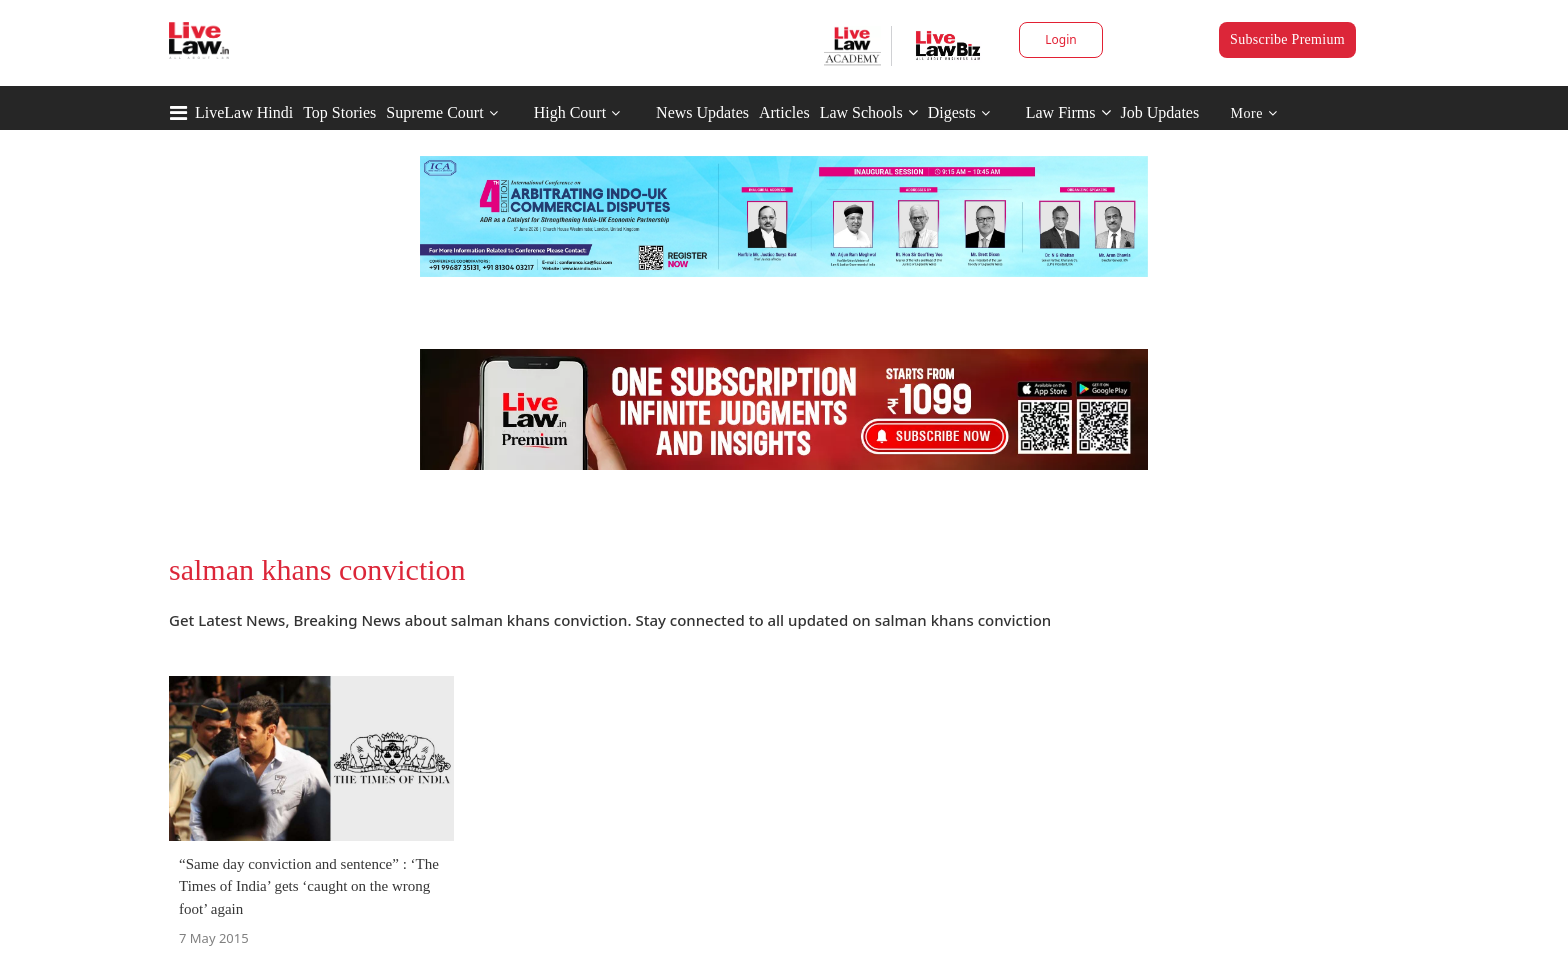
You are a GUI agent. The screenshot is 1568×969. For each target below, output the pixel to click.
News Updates (702, 112)
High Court (570, 112)
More (1254, 113)
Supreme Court (434, 112)
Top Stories (339, 112)
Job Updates (1160, 112)
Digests (952, 112)
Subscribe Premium (1287, 39)
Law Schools (869, 112)
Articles (784, 112)
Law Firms (1068, 112)
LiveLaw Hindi (244, 112)
